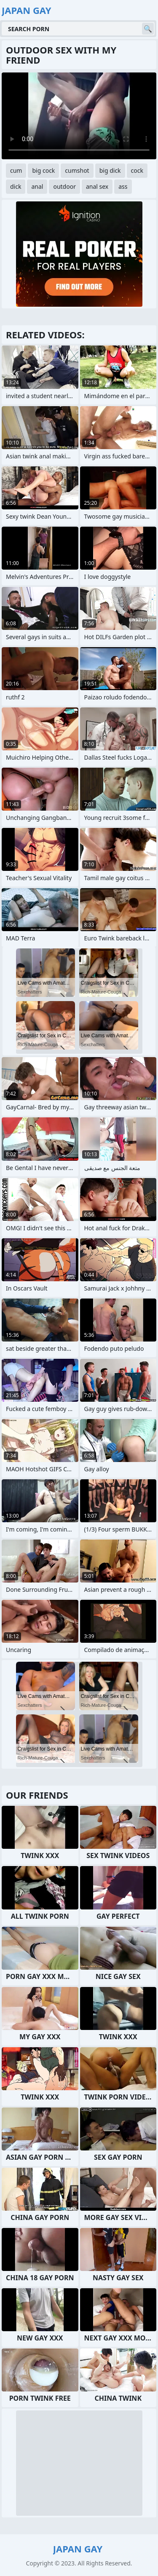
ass (122, 186)
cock (137, 170)
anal (37, 186)
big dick (110, 170)
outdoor (64, 186)
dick (15, 186)
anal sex (97, 186)
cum (16, 170)
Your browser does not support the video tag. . (79, 115)
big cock (43, 170)
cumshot (77, 170)
